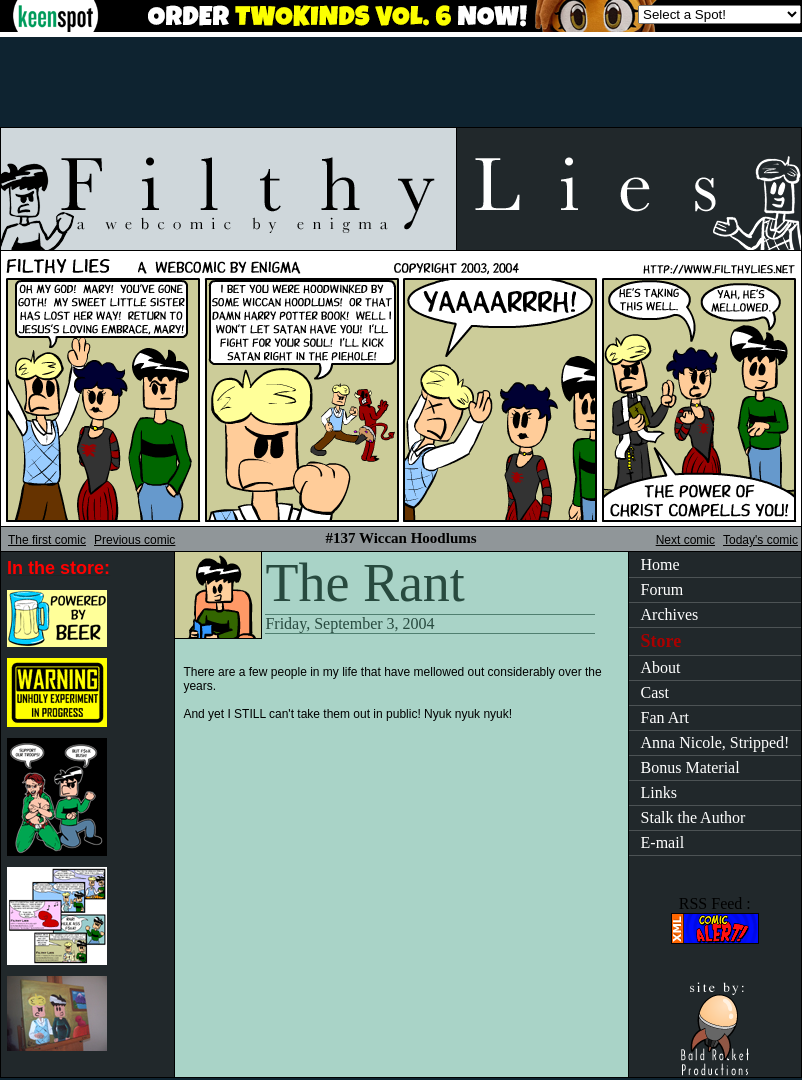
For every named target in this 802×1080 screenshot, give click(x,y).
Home (660, 564)
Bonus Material (690, 767)
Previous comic (134, 540)
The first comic (47, 540)
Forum (662, 589)
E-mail (663, 842)
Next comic (685, 540)
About (661, 667)
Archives (670, 614)
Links (659, 792)
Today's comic (760, 540)
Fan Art (665, 717)
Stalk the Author (693, 817)
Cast (655, 692)
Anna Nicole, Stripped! (715, 742)
